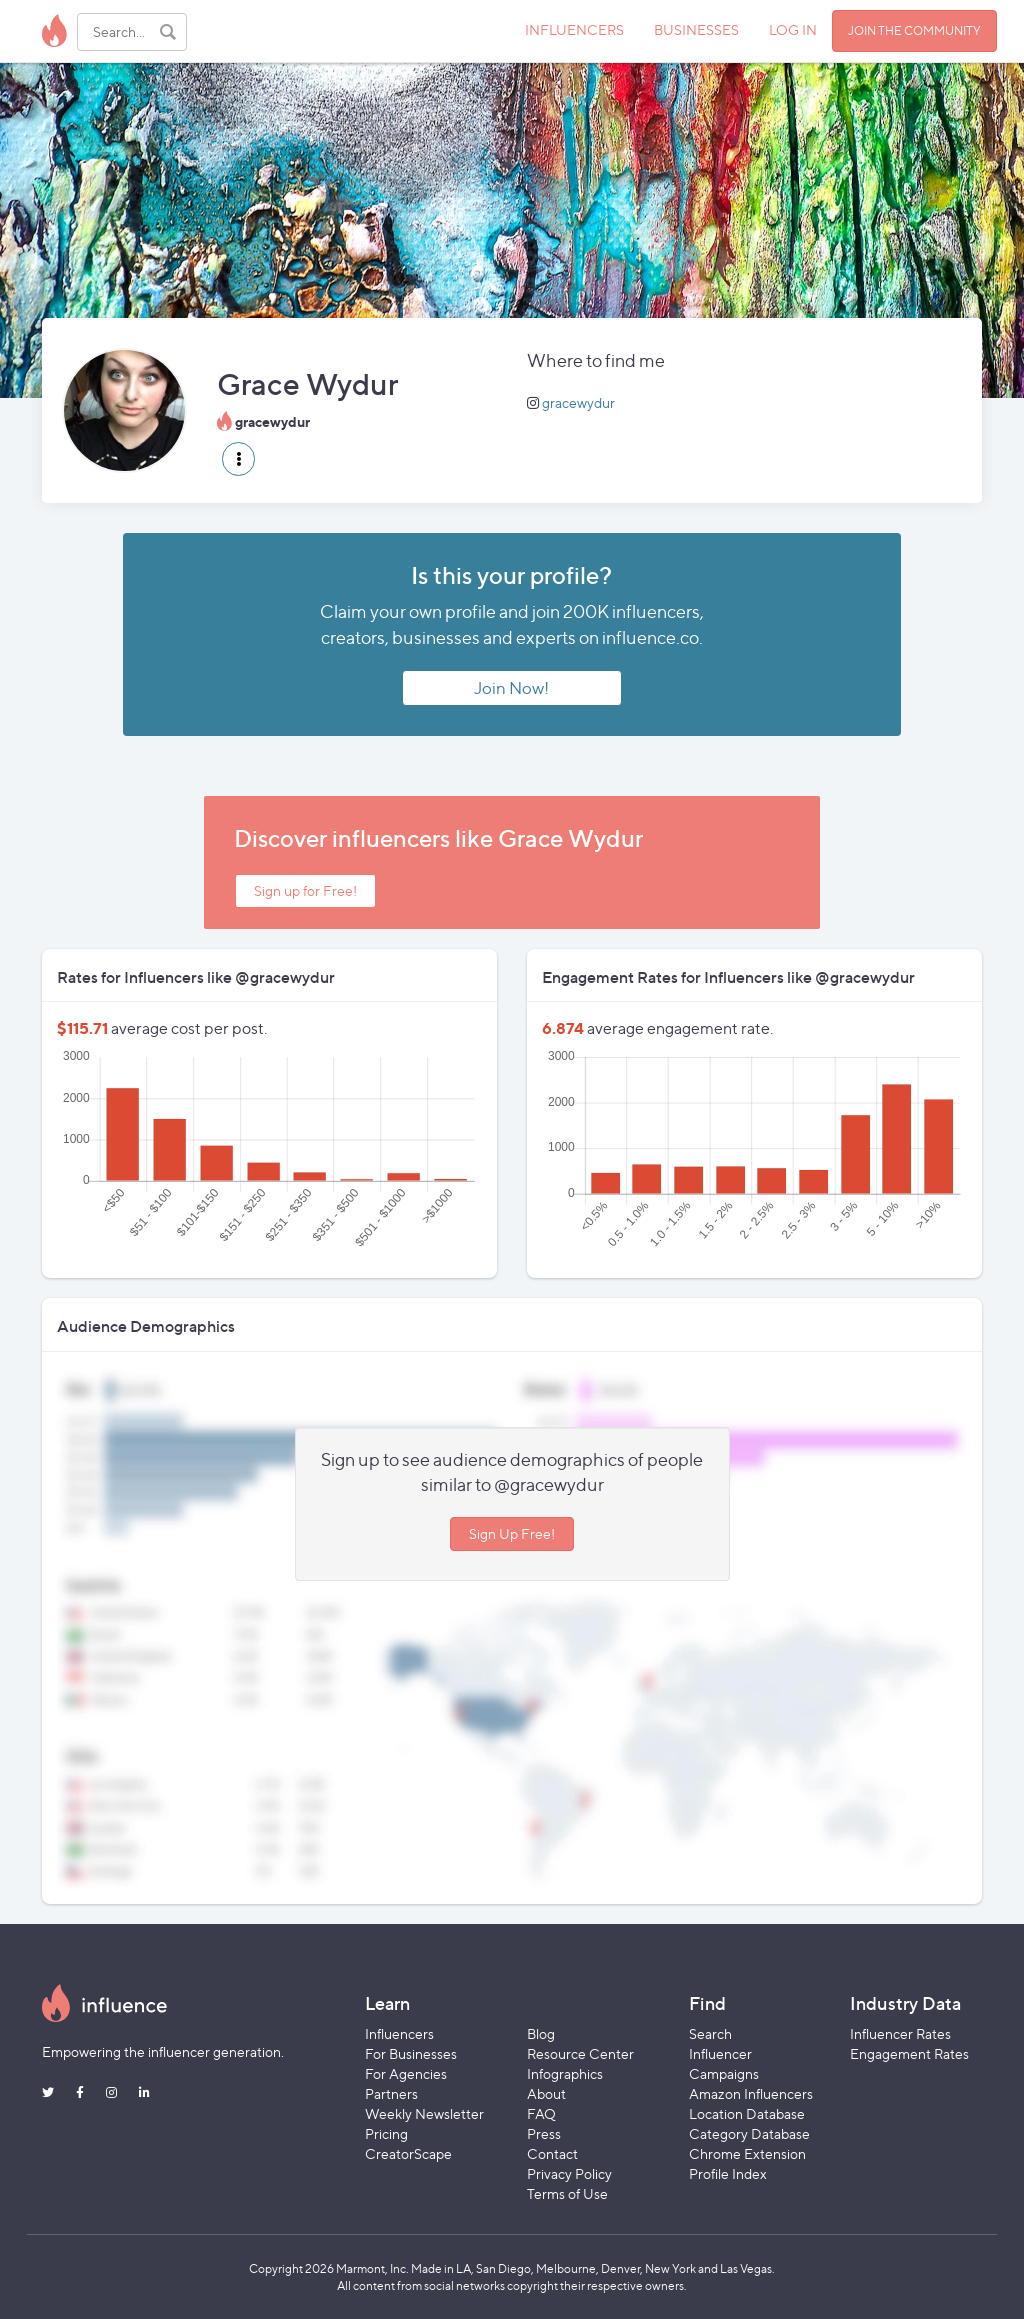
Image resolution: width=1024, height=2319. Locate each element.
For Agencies (406, 2073)
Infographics (565, 2073)
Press (544, 2133)
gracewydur (578, 402)
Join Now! (511, 688)
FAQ (541, 2113)
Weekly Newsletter (424, 2113)
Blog (541, 2033)
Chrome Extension (747, 2153)
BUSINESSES (696, 29)
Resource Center (580, 2053)
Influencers (399, 2033)
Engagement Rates (909, 2053)
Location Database (747, 2113)
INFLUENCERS (574, 29)
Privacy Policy (569, 2173)
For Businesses (411, 2053)
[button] (238, 459)
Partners (391, 2093)
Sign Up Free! (512, 1533)
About (546, 2093)
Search (710, 2033)
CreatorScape (408, 2153)
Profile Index (728, 2173)
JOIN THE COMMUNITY (914, 30)
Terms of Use (567, 2193)
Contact (552, 2153)
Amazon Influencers (751, 2093)
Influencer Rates (900, 2033)
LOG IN (793, 29)
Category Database (749, 2133)
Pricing (386, 2133)
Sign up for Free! (305, 890)
